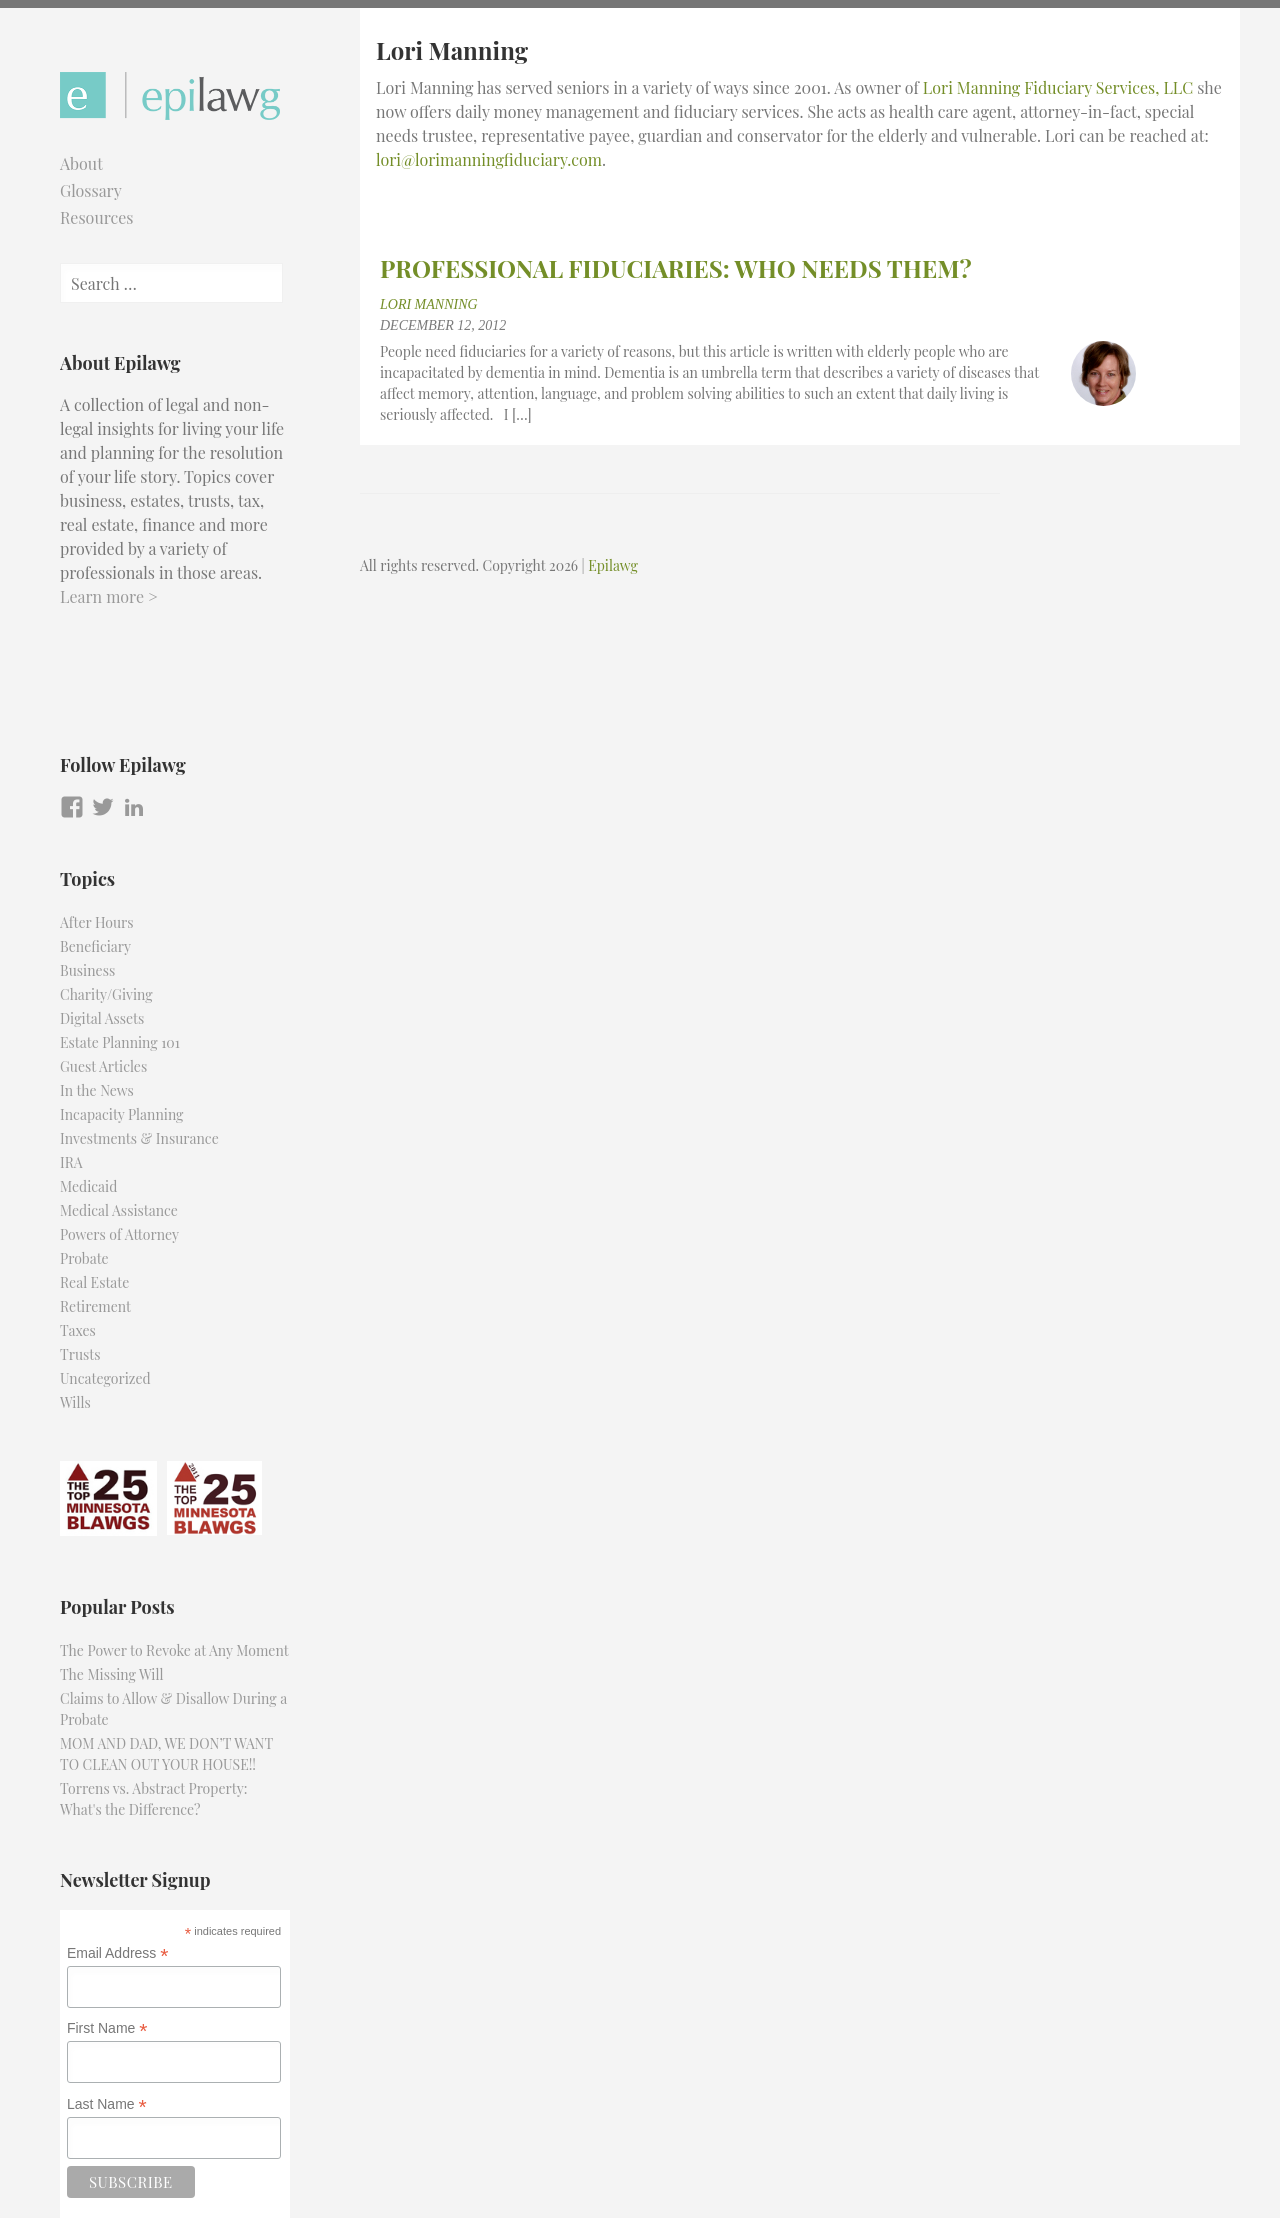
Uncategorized (105, 1378)
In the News (97, 1090)
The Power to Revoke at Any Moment (174, 1650)
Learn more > (109, 596)
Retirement (95, 1306)
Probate (84, 1258)
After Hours (97, 922)
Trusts (80, 1354)
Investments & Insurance (139, 1138)
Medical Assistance (119, 1210)
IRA (71, 1162)
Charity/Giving (106, 994)
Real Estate (94, 1282)
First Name (107, 2028)
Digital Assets (102, 1018)
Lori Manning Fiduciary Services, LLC (1058, 87)
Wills (75, 1402)
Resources (97, 217)
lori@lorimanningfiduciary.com (489, 159)
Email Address (118, 1953)
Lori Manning (429, 304)
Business (87, 970)
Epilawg (613, 565)
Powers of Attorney (119, 1234)
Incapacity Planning (122, 1114)
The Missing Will (111, 1674)
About (81, 163)
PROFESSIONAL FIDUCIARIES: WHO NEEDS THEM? (676, 268)
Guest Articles (103, 1066)
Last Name (107, 2104)
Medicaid (88, 1186)
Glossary (91, 190)
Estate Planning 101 (120, 1042)
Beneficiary (95, 946)
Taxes (78, 1330)
